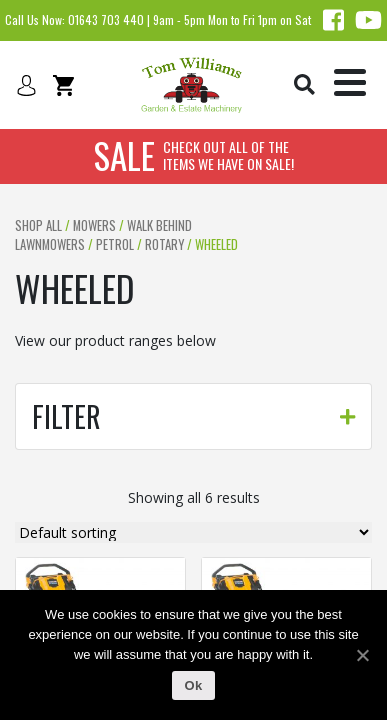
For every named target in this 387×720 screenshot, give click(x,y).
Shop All (38, 225)
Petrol (115, 244)
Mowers (94, 225)
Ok (194, 685)
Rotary (164, 244)
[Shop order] (193, 532)
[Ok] (362, 655)
